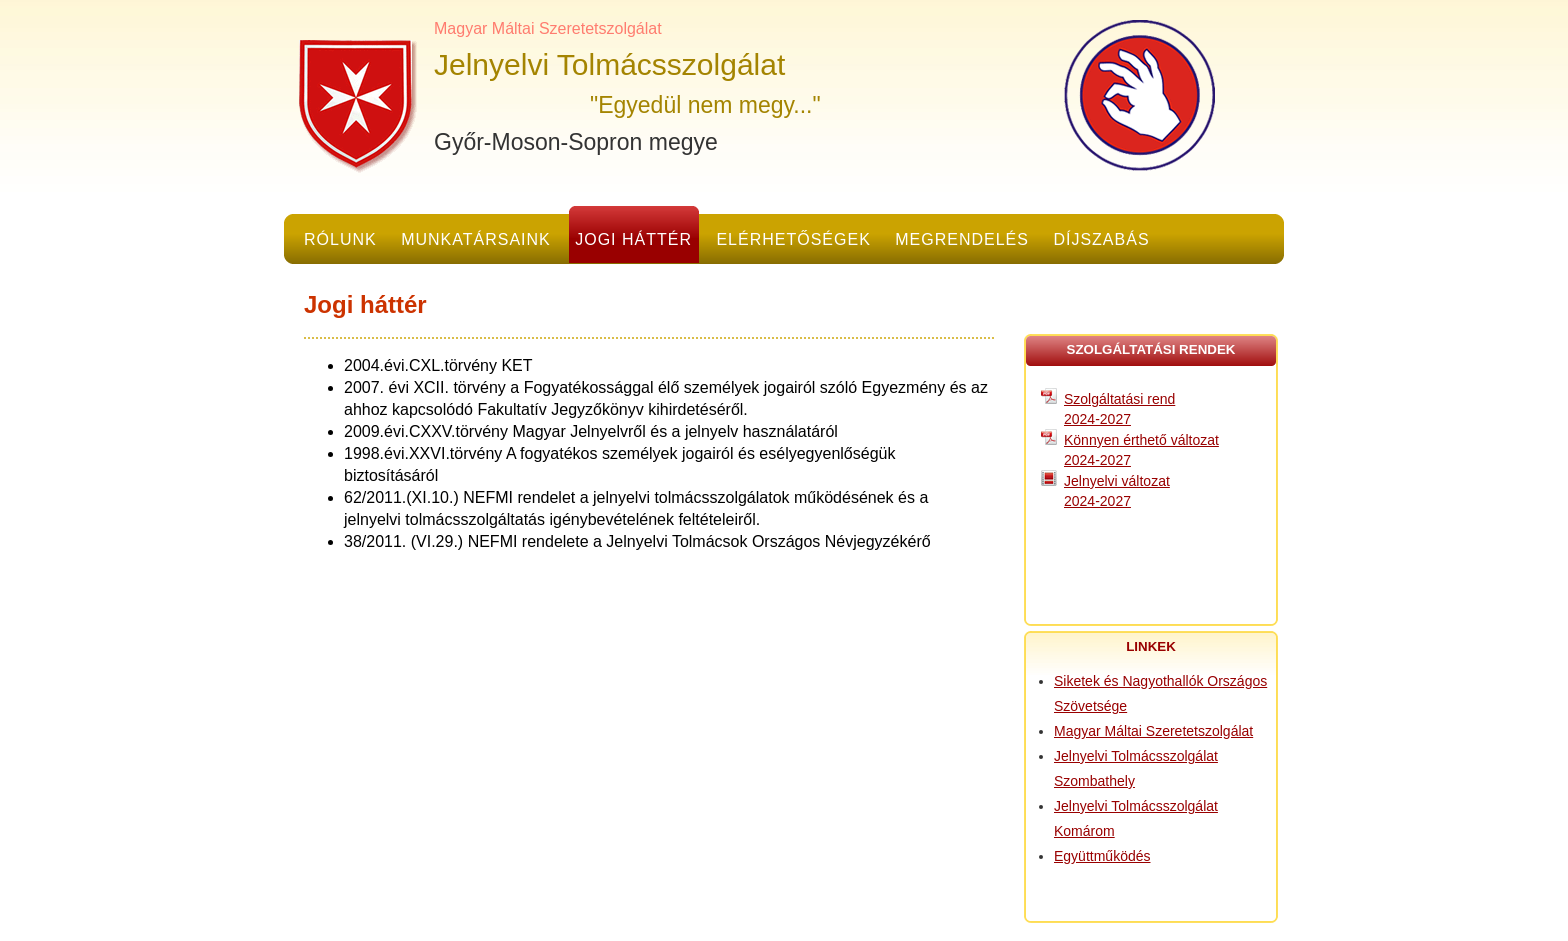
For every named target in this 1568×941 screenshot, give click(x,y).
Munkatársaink (476, 239)
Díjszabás (1101, 239)
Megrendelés (962, 239)
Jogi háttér (633, 239)
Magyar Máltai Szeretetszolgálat (1153, 731)
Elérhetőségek (793, 239)
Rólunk (340, 239)
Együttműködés (1102, 856)
